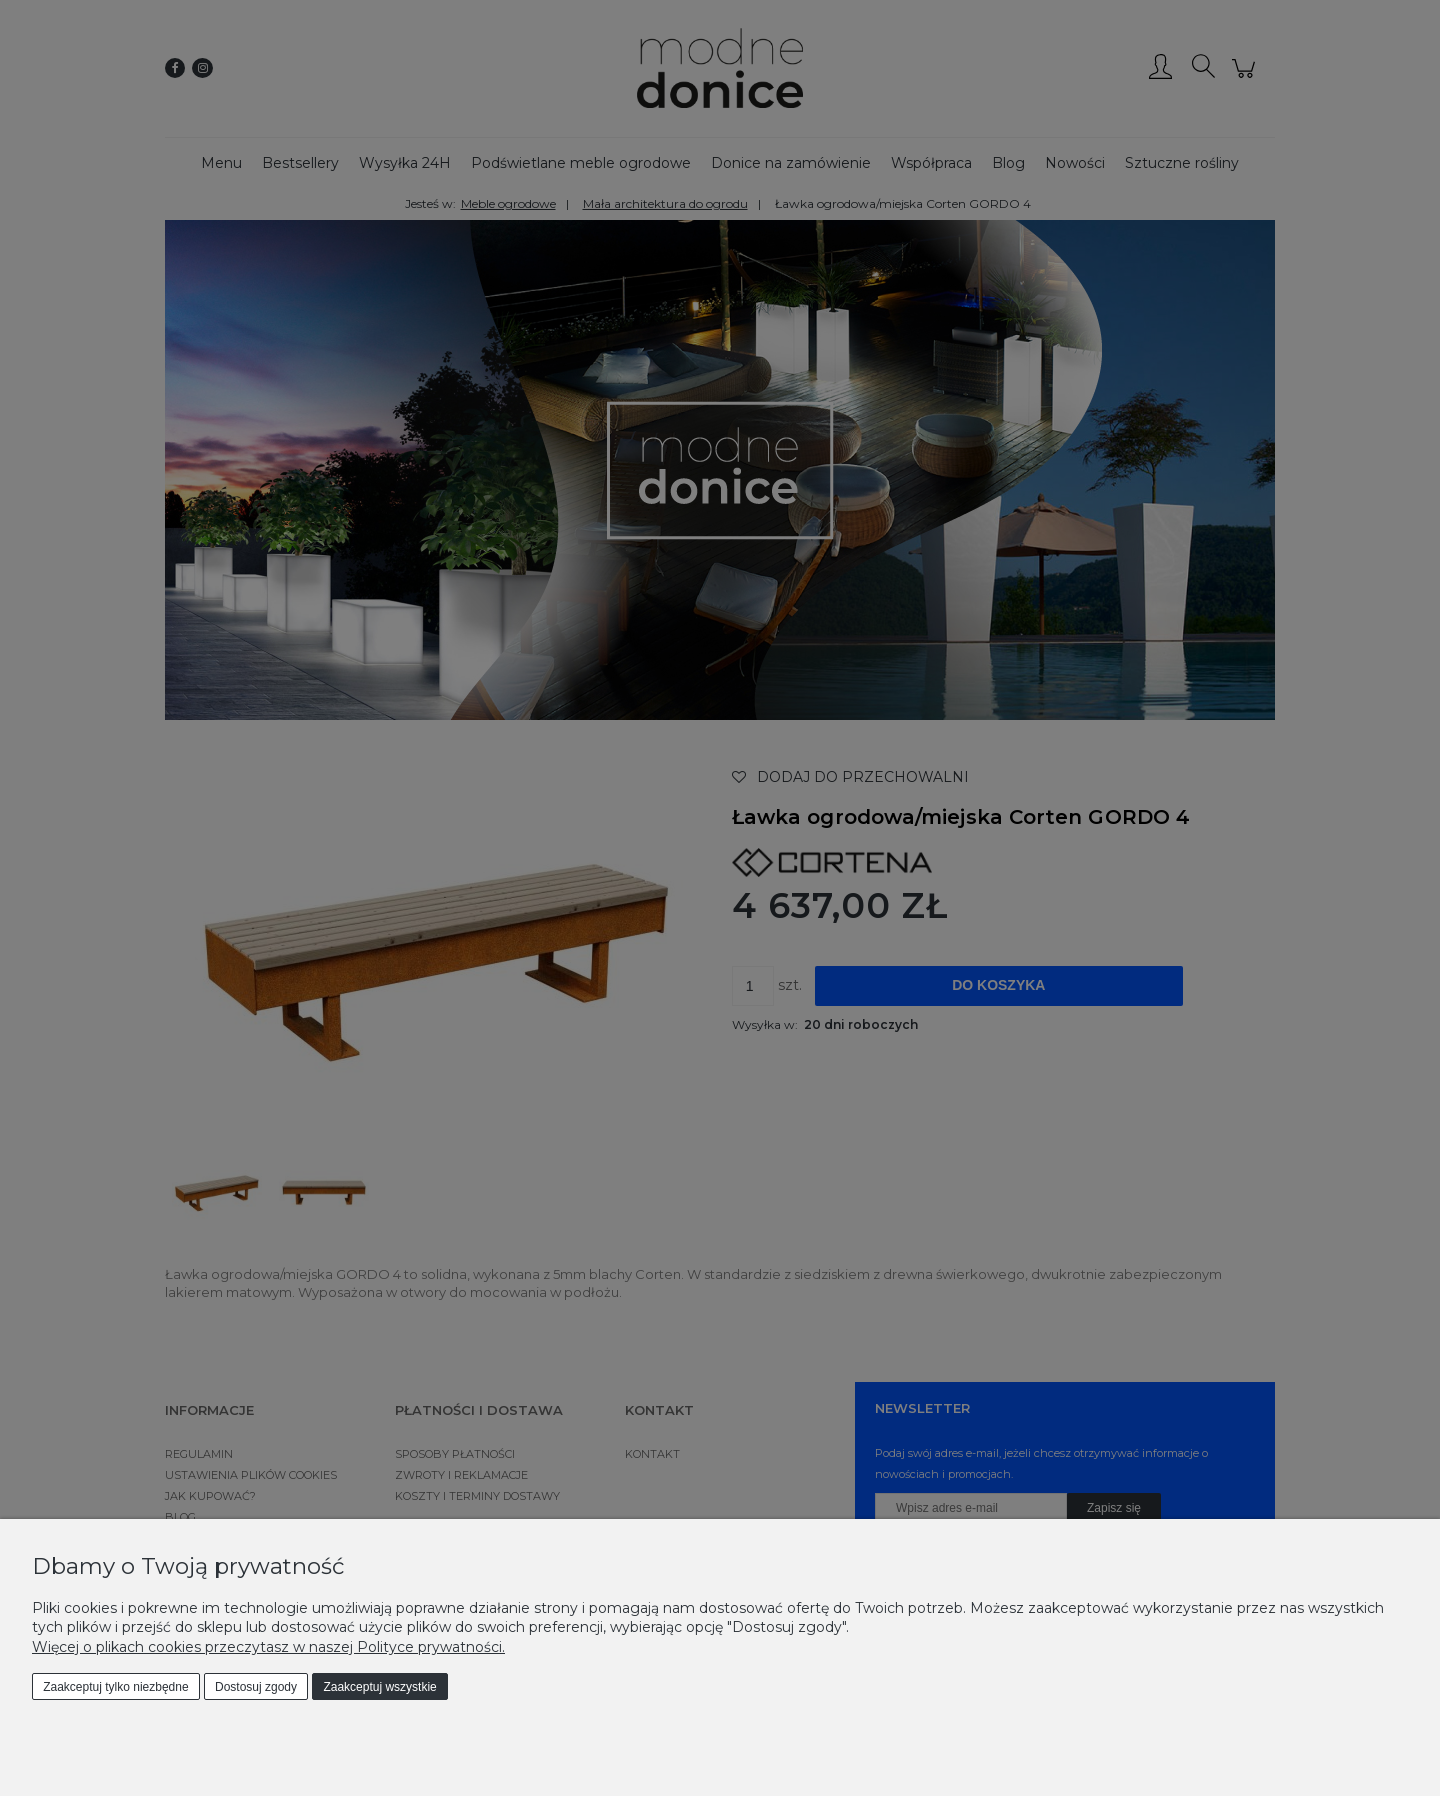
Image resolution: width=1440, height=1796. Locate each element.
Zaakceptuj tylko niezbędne (115, 1687)
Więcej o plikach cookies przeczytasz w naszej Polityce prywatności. (268, 1647)
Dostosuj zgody (256, 1687)
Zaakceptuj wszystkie (379, 1687)
